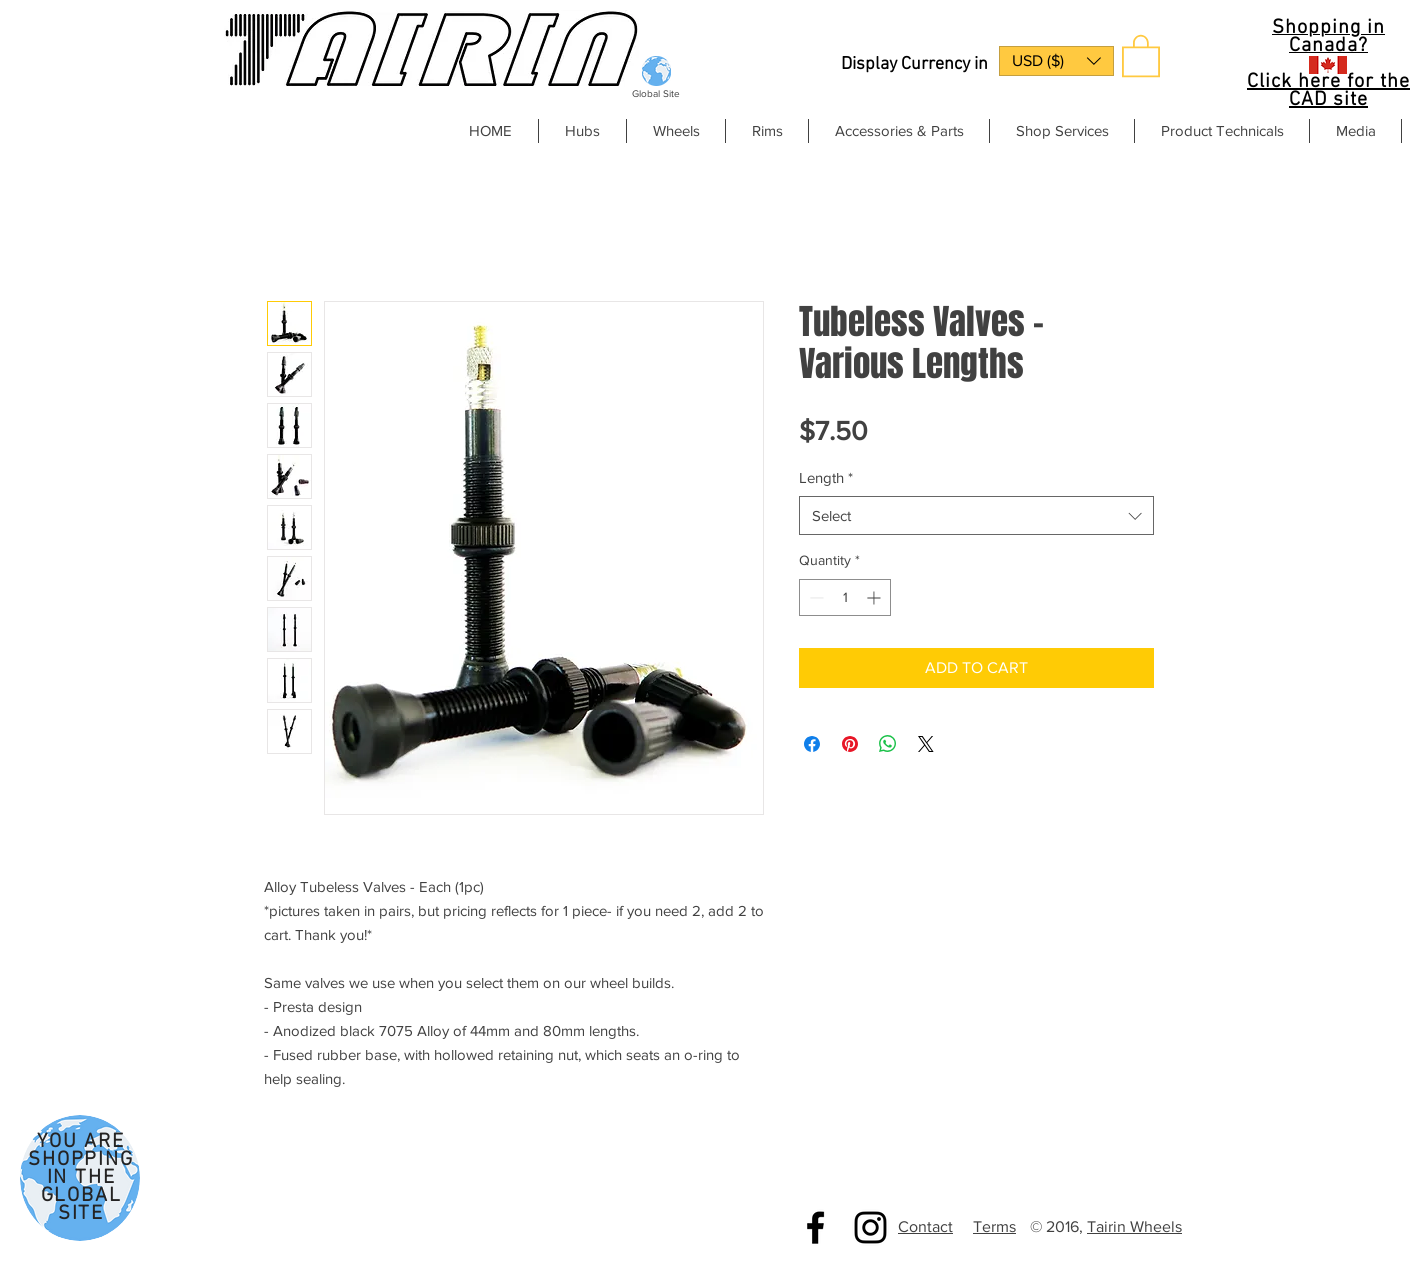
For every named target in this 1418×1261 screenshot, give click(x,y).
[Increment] (875, 597)
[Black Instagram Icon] (870, 1227)
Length (826, 477)
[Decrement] (814, 597)
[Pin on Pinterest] (850, 744)
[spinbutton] (845, 597)
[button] (1056, 61)
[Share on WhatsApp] (888, 744)
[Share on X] (926, 744)
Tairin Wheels (1134, 1226)
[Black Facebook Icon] (815, 1227)
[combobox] (976, 515)
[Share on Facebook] (812, 744)
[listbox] (1056, 61)
